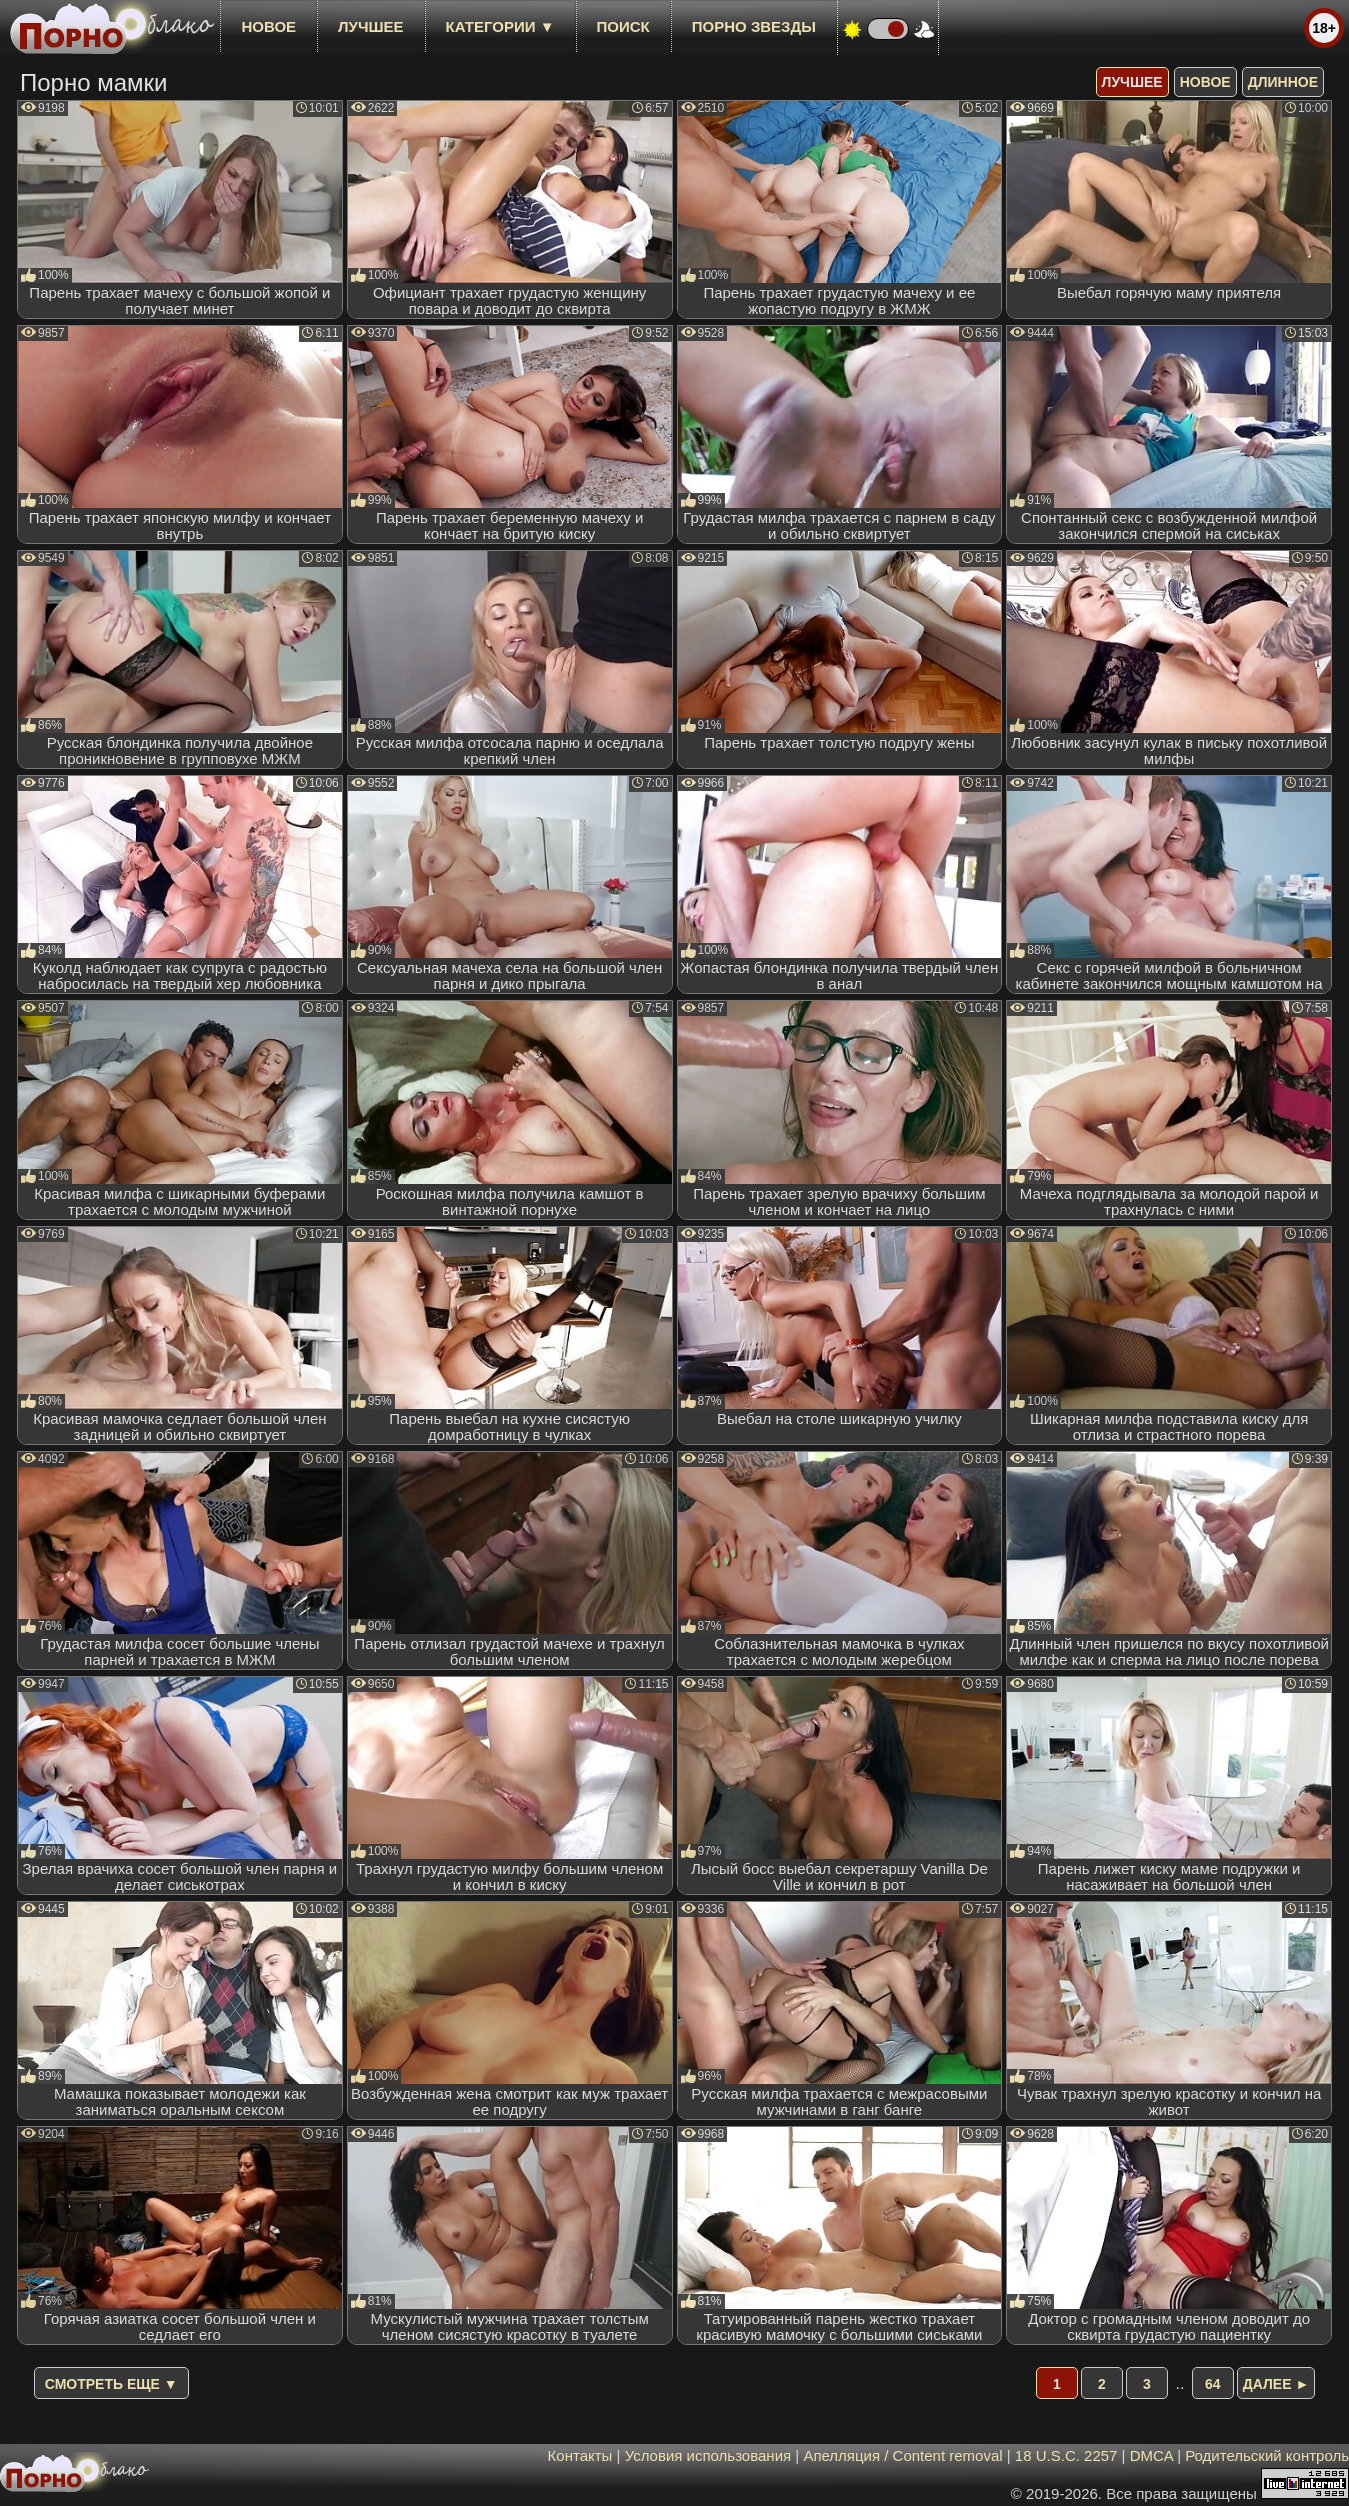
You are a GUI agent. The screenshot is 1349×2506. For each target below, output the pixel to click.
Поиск (623, 26)
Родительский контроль (1267, 2455)
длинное (1283, 82)
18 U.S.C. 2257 (1066, 2455)
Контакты (580, 2455)
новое (268, 26)
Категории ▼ (500, 26)
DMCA (1151, 2455)
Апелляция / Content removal (902, 2455)
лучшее (370, 26)
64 (1213, 2384)
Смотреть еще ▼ (111, 2384)
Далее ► (1276, 2384)
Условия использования (708, 2455)
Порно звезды (754, 26)
